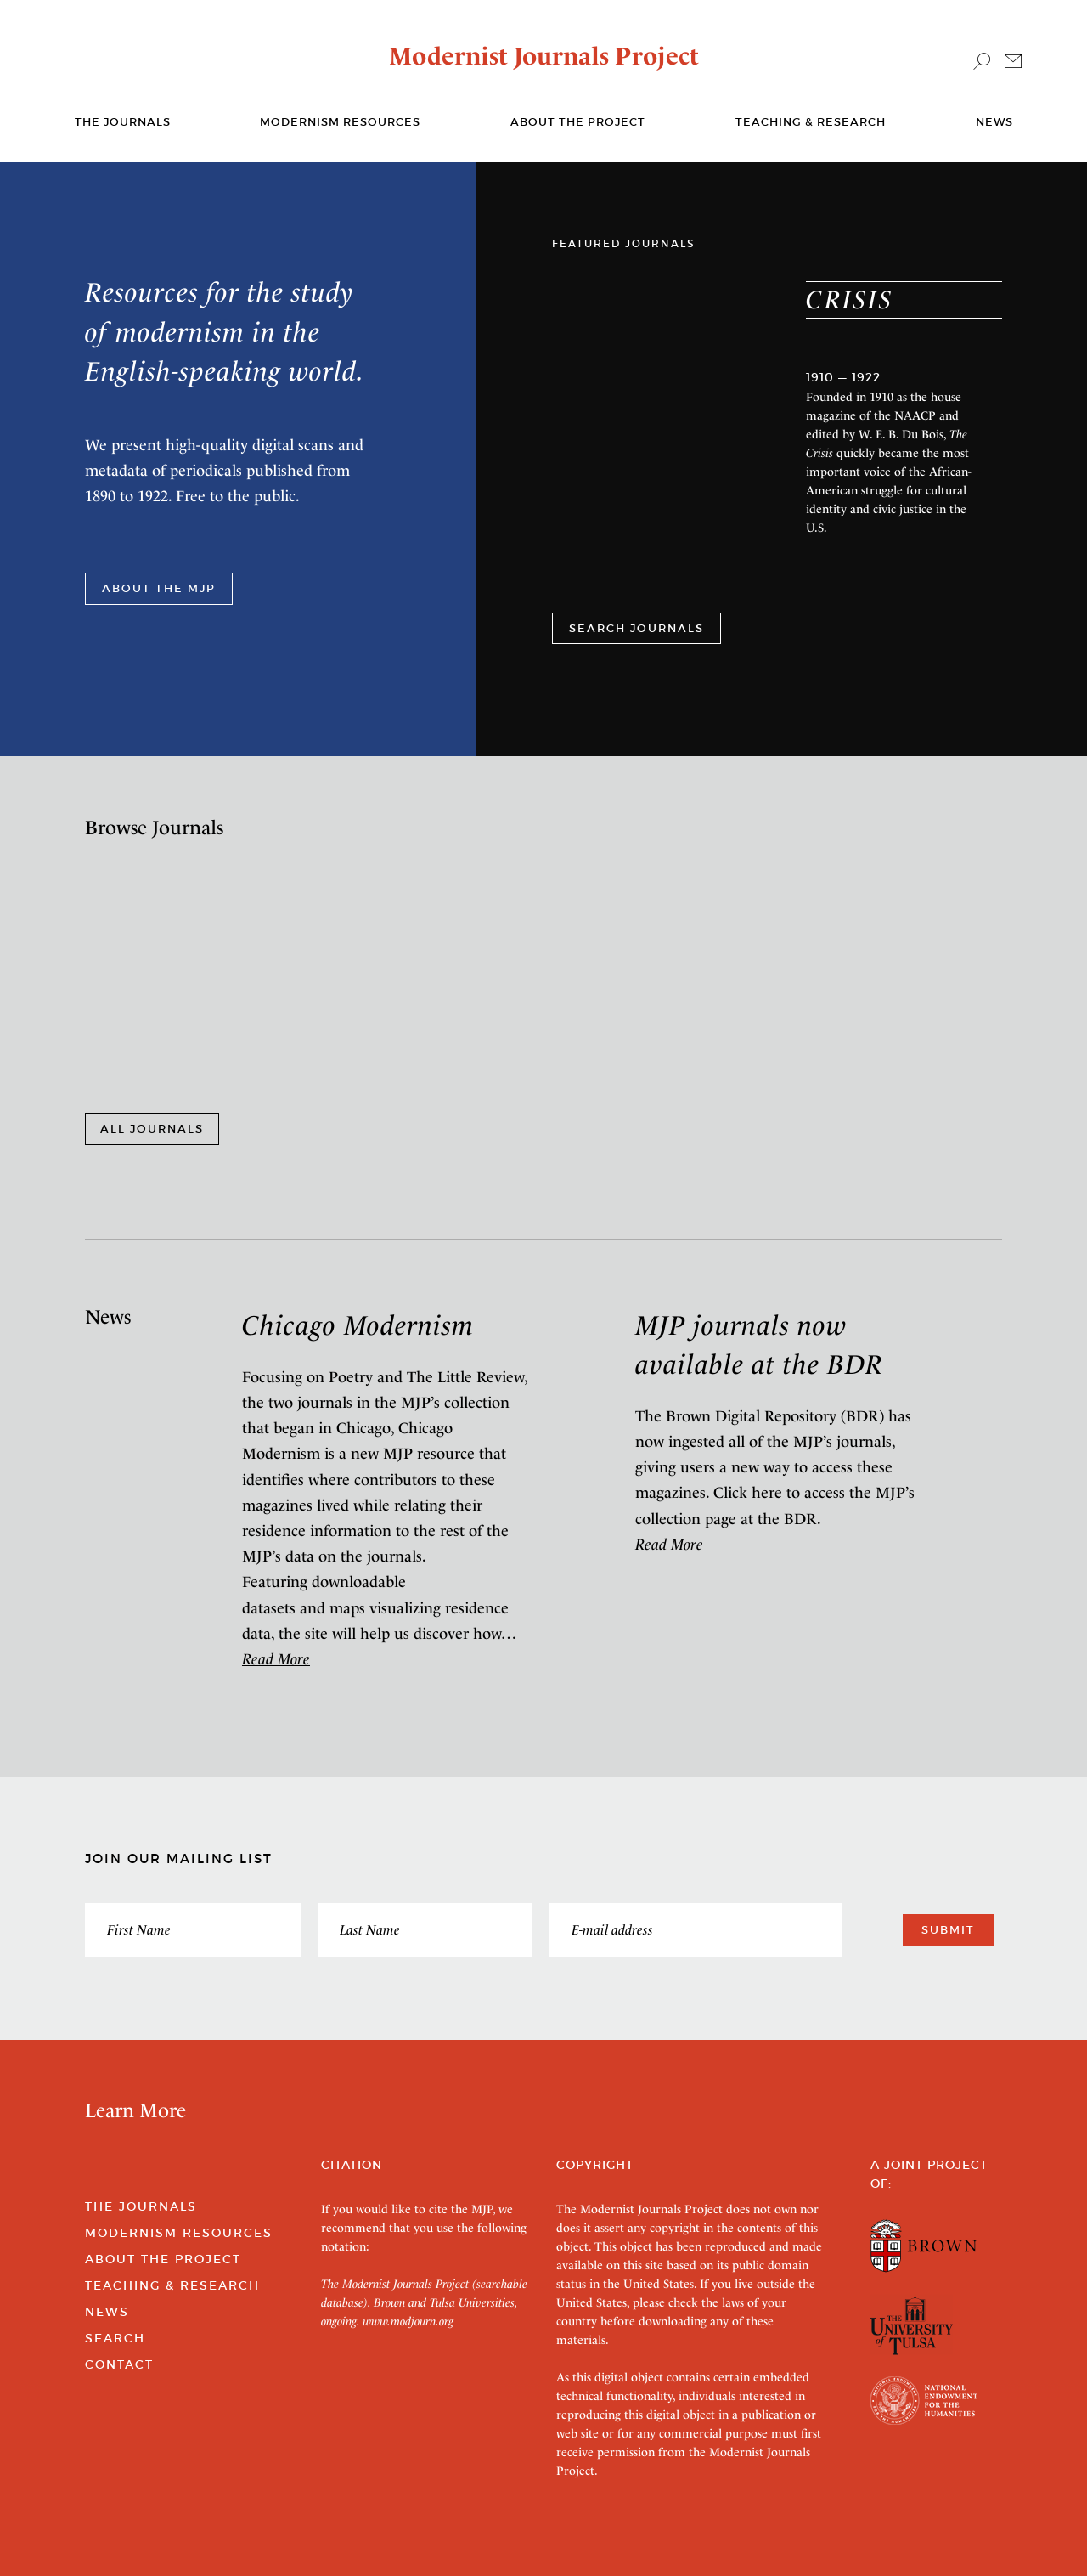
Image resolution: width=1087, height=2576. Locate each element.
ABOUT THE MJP (159, 588)
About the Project (577, 122)
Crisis (849, 299)
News (994, 122)
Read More (276, 1659)
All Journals (152, 1128)
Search (115, 2338)
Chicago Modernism (358, 1325)
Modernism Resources (340, 122)
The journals (123, 122)
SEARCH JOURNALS (636, 628)
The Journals (141, 2206)
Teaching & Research (810, 122)
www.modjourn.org (408, 2321)
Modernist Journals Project (544, 56)
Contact (119, 2364)
